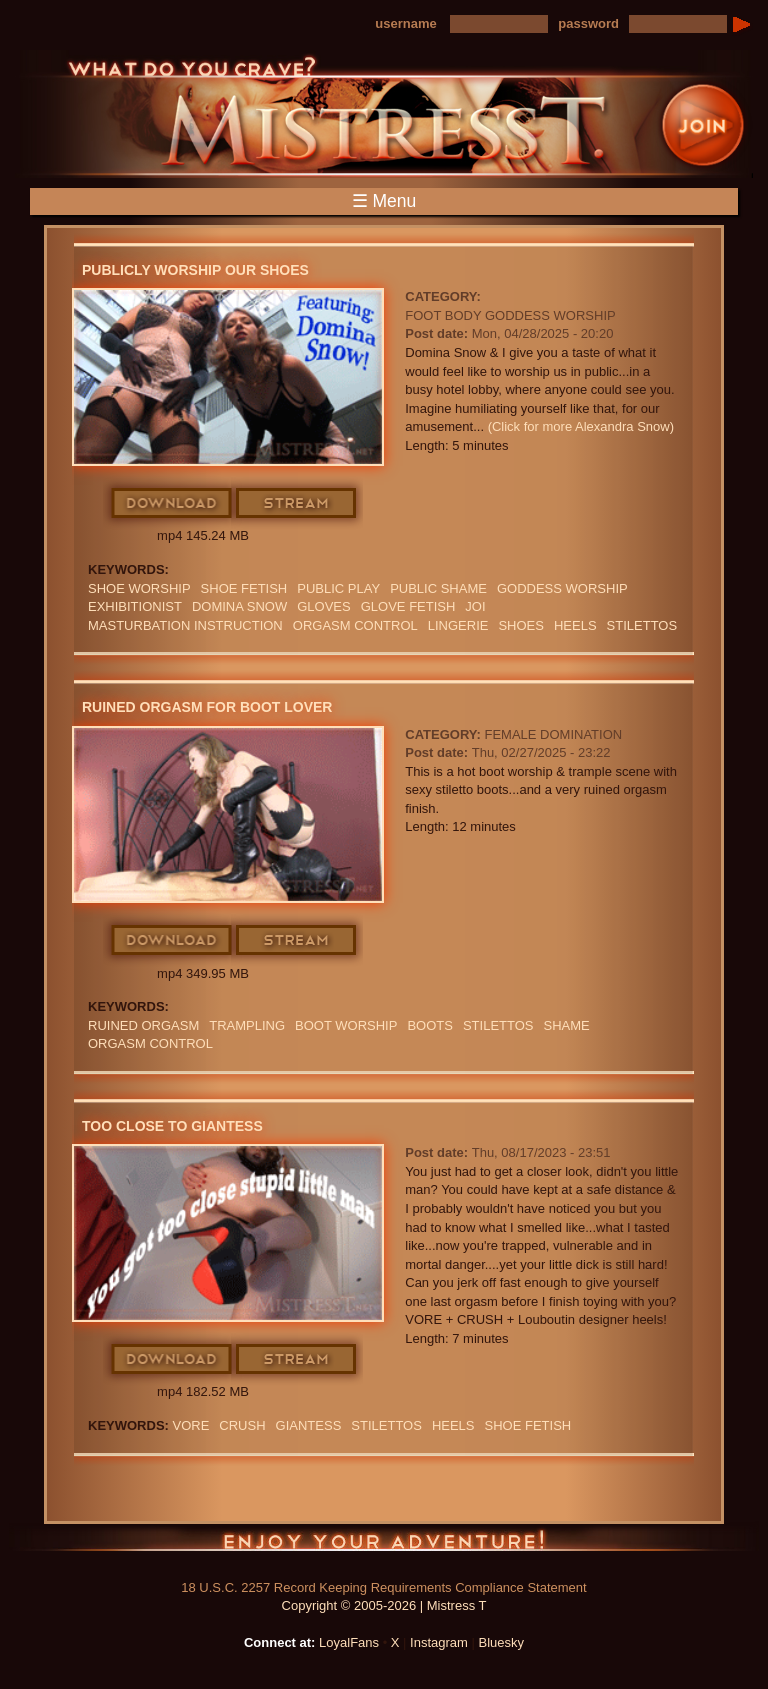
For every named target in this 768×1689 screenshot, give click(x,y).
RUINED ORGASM (143, 1025)
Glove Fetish (408, 606)
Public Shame (438, 588)
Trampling (247, 1025)
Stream (297, 504)
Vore (191, 1425)
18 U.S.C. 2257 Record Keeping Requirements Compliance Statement (383, 1587)
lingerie (458, 625)
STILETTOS (642, 625)
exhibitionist (135, 606)
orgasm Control (355, 625)
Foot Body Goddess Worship (510, 315)
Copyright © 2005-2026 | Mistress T (384, 1605)
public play (338, 588)
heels (575, 625)
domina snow (239, 606)
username (405, 23)
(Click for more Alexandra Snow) (581, 426)
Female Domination (553, 734)
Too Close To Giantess (172, 1126)
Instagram (439, 1642)
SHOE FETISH (244, 588)
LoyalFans (349, 1642)
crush (242, 1425)
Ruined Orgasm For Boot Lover (207, 707)
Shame (566, 1025)
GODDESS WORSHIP (562, 588)
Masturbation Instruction (185, 625)
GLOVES (323, 606)
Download (172, 504)
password (588, 23)
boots (430, 1025)
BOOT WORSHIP (346, 1025)
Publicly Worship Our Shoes (195, 270)
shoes (521, 625)
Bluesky (502, 1642)
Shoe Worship (139, 588)
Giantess (309, 1425)
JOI (475, 606)
